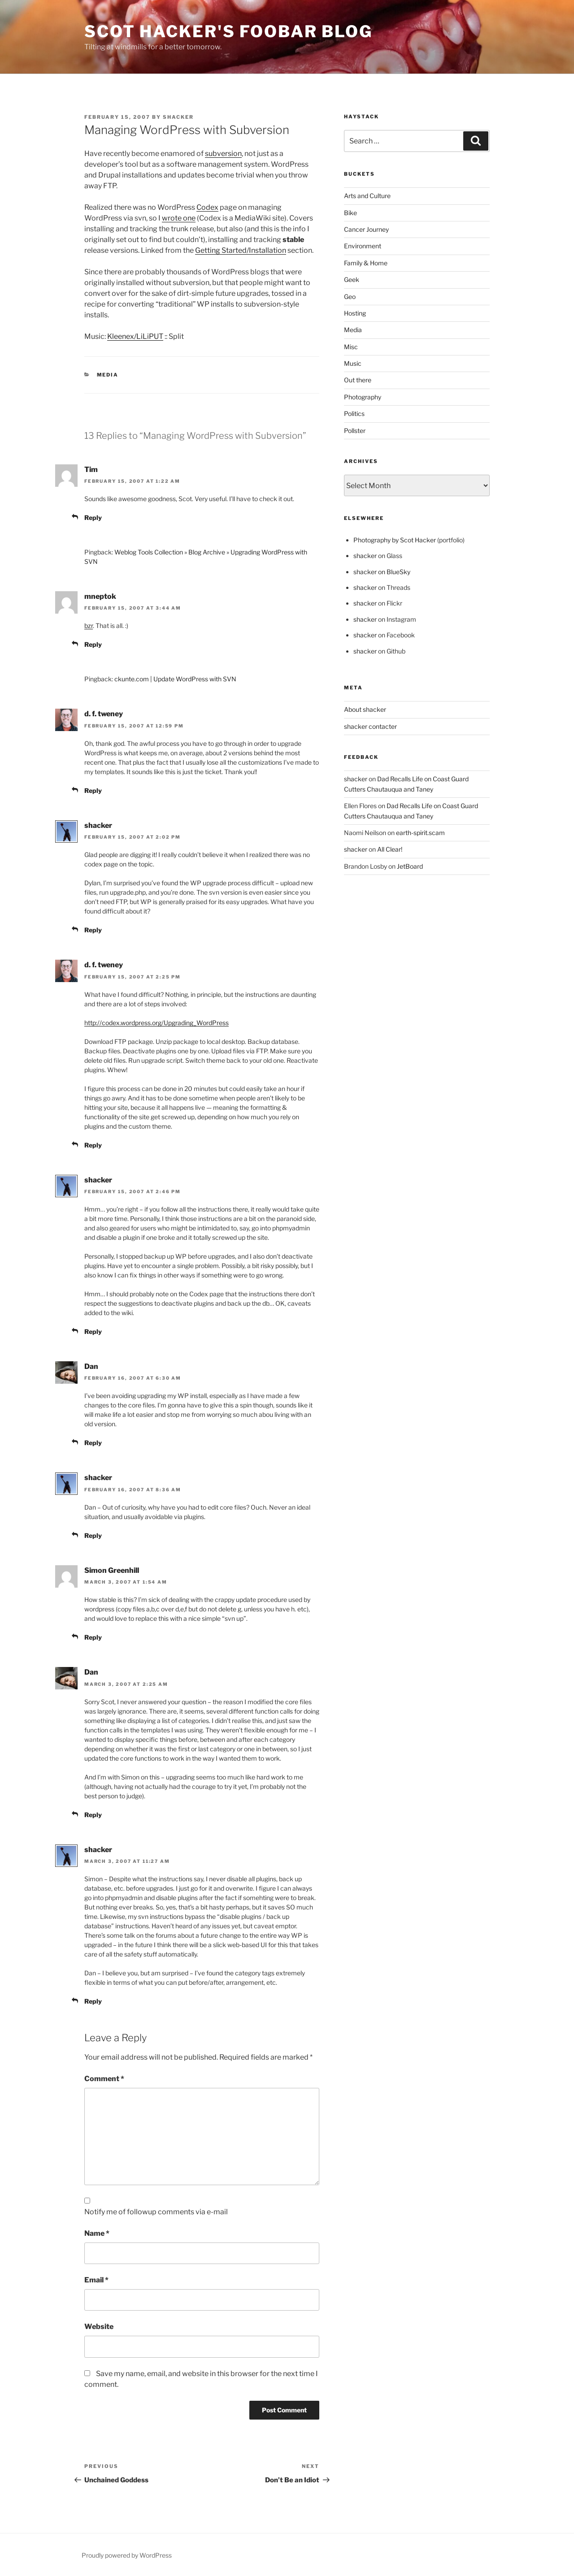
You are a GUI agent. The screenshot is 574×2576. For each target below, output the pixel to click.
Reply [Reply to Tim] (93, 517)
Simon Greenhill (111, 1570)
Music (352, 363)
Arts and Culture (367, 195)
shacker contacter (370, 726)
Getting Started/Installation (240, 250)
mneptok (100, 596)
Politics (354, 413)
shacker (178, 117)
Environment (362, 246)
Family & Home (365, 263)
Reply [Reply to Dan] (93, 1442)
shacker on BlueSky (381, 572)
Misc (351, 347)
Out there (357, 380)
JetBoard (410, 866)
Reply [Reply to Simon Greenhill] (93, 1637)
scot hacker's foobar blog (228, 31)
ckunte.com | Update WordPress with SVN (175, 679)
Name (96, 2233)
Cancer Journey (366, 229)
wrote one (179, 218)
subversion (223, 153)
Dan (91, 1366)
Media (108, 375)
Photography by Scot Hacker (394, 540)
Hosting (355, 313)
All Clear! (389, 849)
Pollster (354, 430)
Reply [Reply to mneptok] (93, 644)
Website (98, 2326)
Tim (91, 469)
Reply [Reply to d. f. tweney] (93, 790)
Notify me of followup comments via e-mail (156, 2212)
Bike (350, 212)
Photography (362, 397)
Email (96, 2280)
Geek (351, 279)
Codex (207, 207)
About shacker (365, 709)
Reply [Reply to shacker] (93, 930)
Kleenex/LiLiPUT (135, 336)
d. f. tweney (103, 714)
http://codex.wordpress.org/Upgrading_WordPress (156, 1022)
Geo (350, 296)
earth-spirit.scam (420, 832)
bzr (88, 625)
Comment (104, 2078)
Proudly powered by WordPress (127, 2555)
